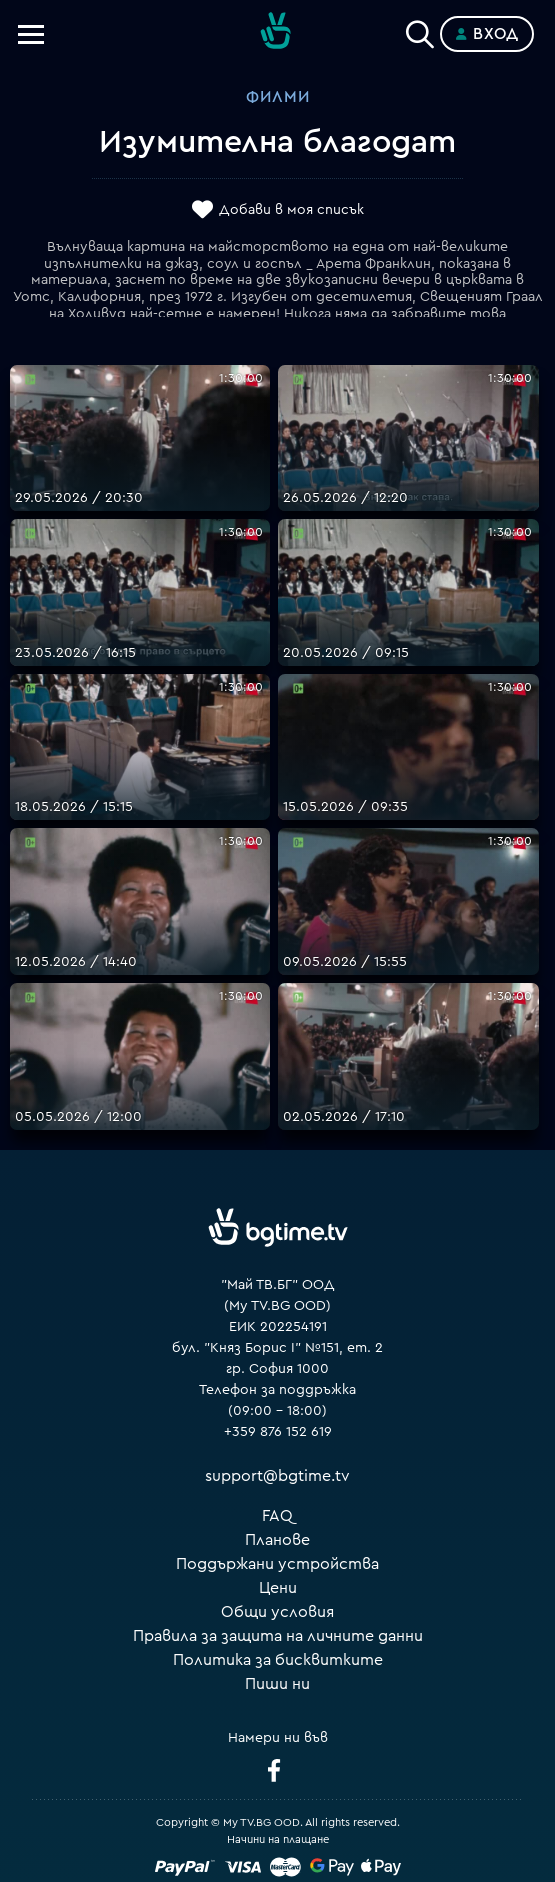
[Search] (420, 30)
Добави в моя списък (291, 210)
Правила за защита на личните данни (278, 1636)
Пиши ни (277, 1684)
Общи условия (277, 1612)
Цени (278, 1588)
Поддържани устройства (277, 1564)
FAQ (277, 1516)
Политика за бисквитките (278, 1660)
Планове (277, 1540)
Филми (278, 97)
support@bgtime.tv (277, 1476)
